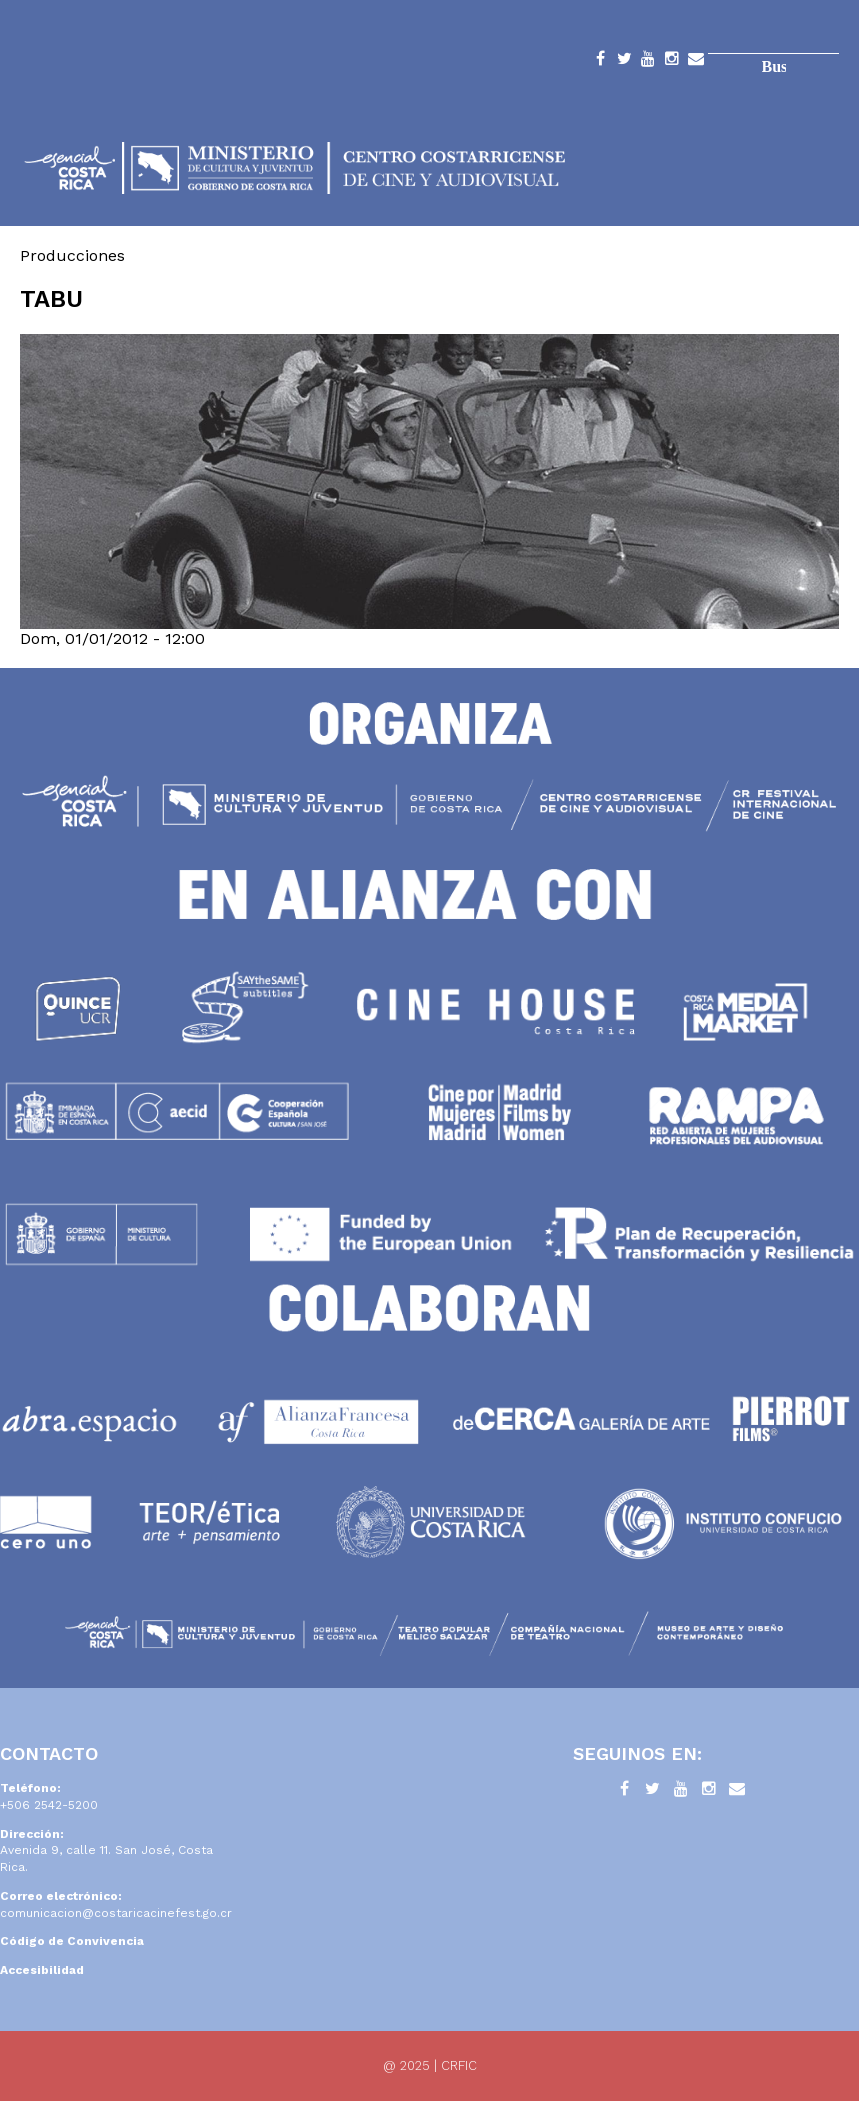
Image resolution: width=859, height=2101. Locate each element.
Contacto (696, 62)
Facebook (600, 62)
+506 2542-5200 (49, 1805)
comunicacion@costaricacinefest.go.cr (116, 1913)
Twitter (624, 62)
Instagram (672, 62)
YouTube (648, 62)
